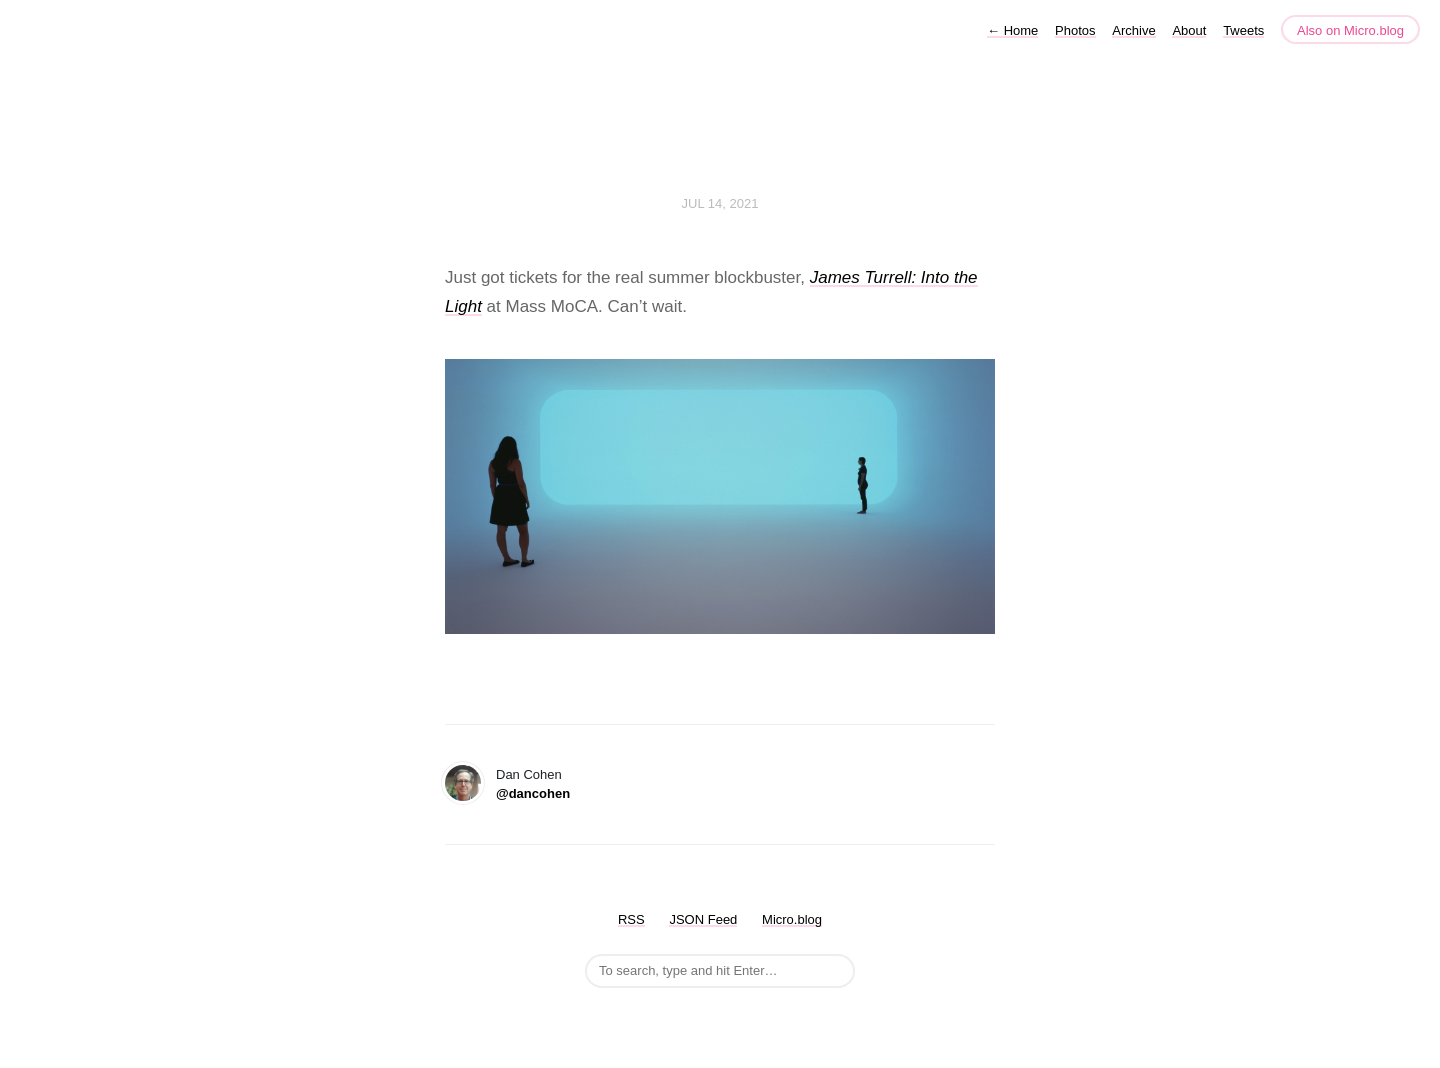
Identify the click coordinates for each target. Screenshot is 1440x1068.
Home (1012, 30)
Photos (1075, 30)
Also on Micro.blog (1350, 30)
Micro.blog (792, 919)
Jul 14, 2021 (720, 203)
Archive (1133, 30)
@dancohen (533, 793)
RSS (631, 919)
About (1189, 30)
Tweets (1243, 30)
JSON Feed (703, 919)
